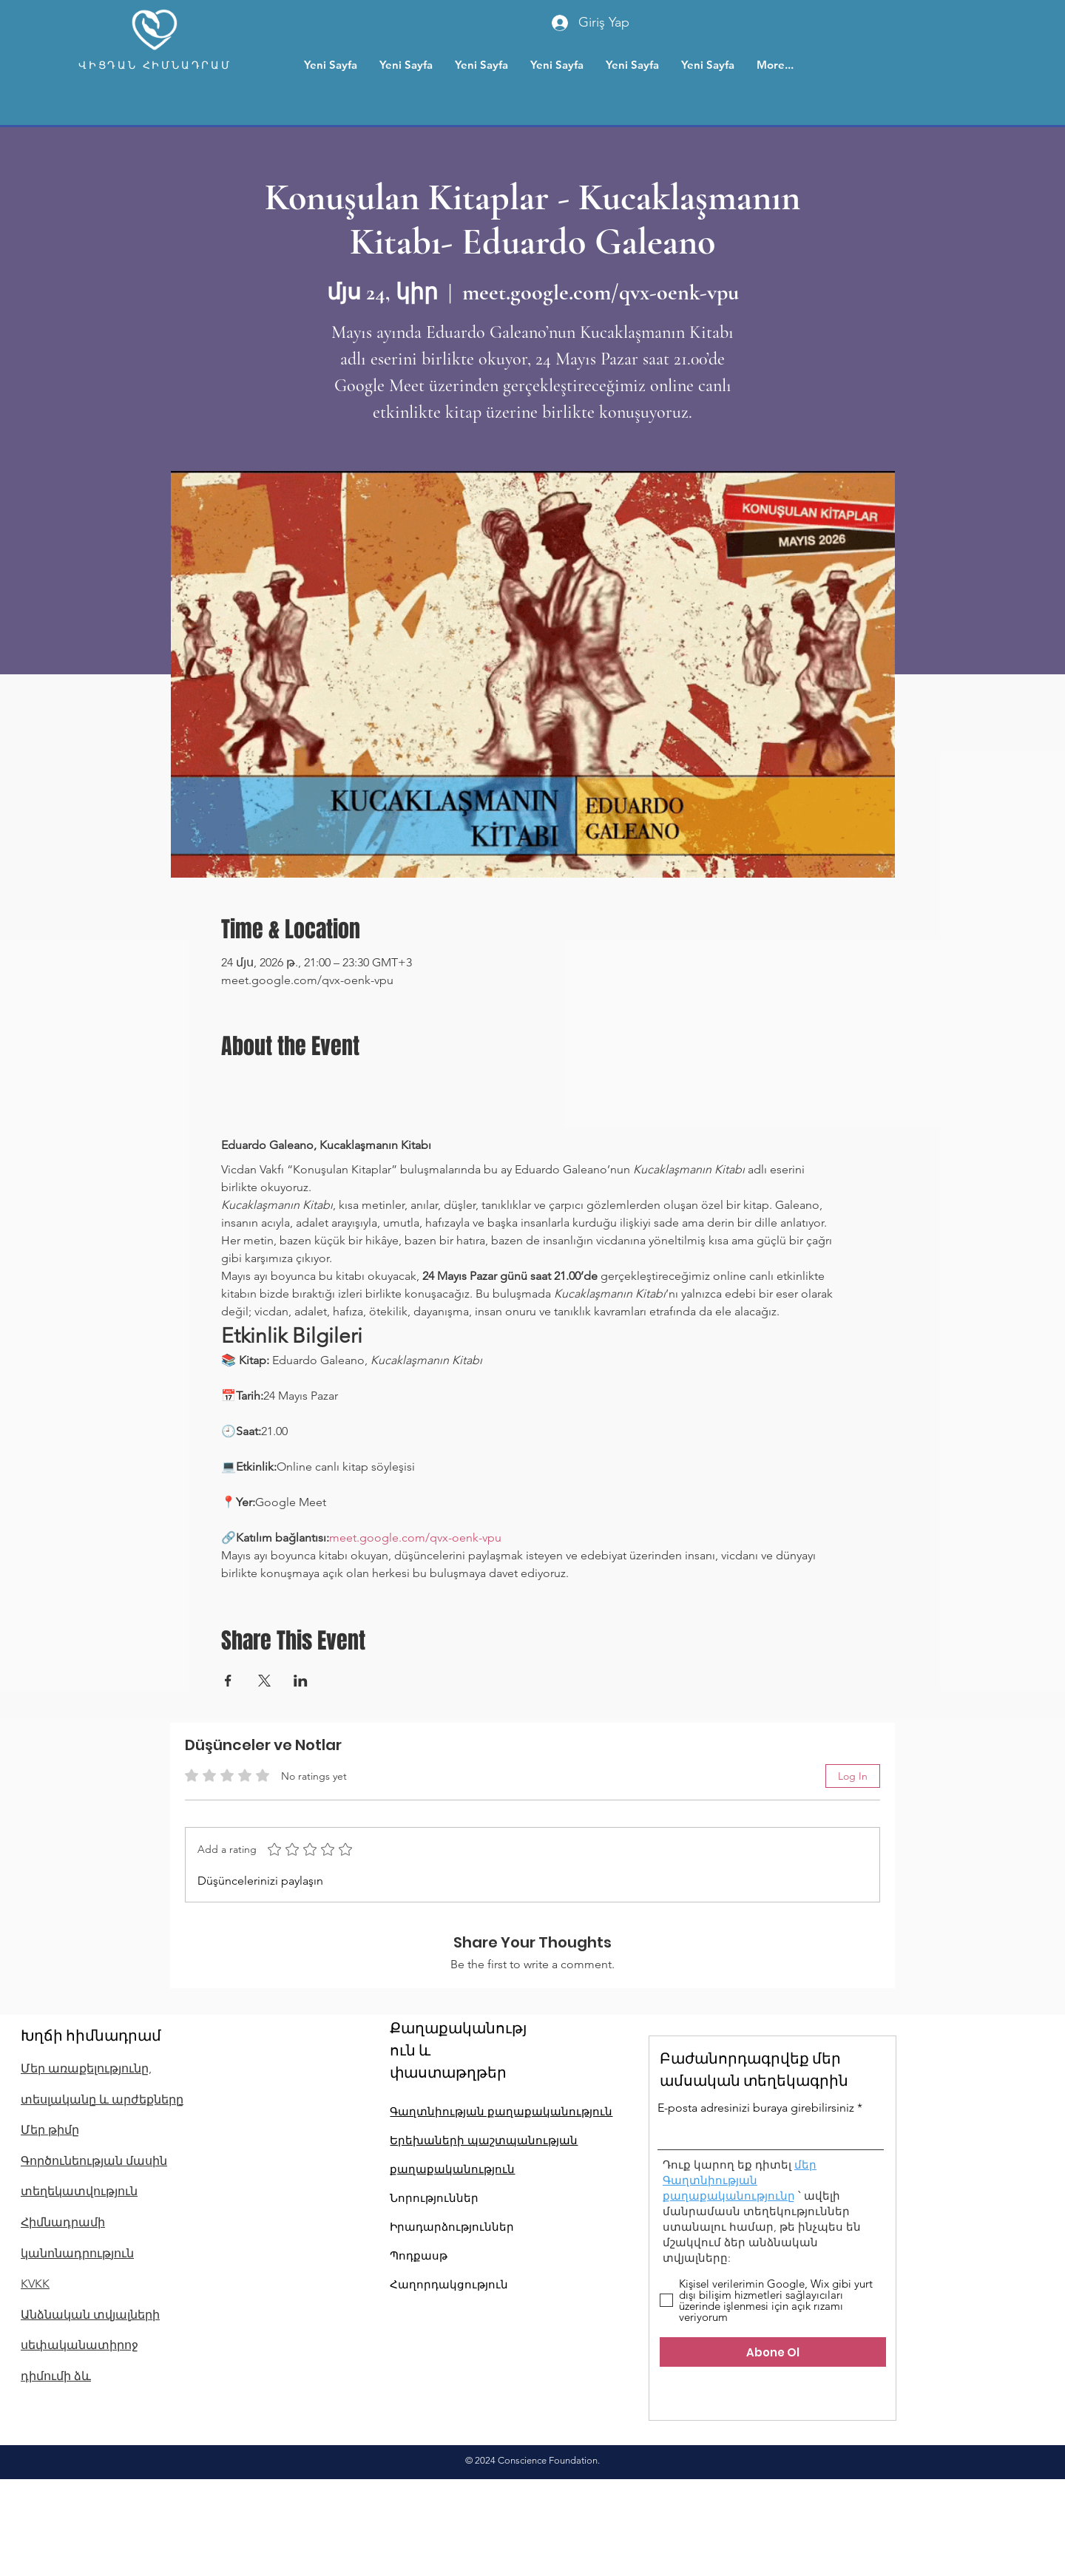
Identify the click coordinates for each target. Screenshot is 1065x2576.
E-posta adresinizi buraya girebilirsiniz (755, 2108)
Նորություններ (434, 2198)
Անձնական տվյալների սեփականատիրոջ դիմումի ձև (90, 2345)
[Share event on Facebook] (228, 1681)
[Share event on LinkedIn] (301, 1681)
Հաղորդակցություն (449, 2284)
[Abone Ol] (773, 2352)
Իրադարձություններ (452, 2227)
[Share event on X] (264, 1681)
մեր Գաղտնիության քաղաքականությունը (739, 2180)
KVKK (35, 2284)
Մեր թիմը (50, 2130)
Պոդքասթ (418, 2255)
